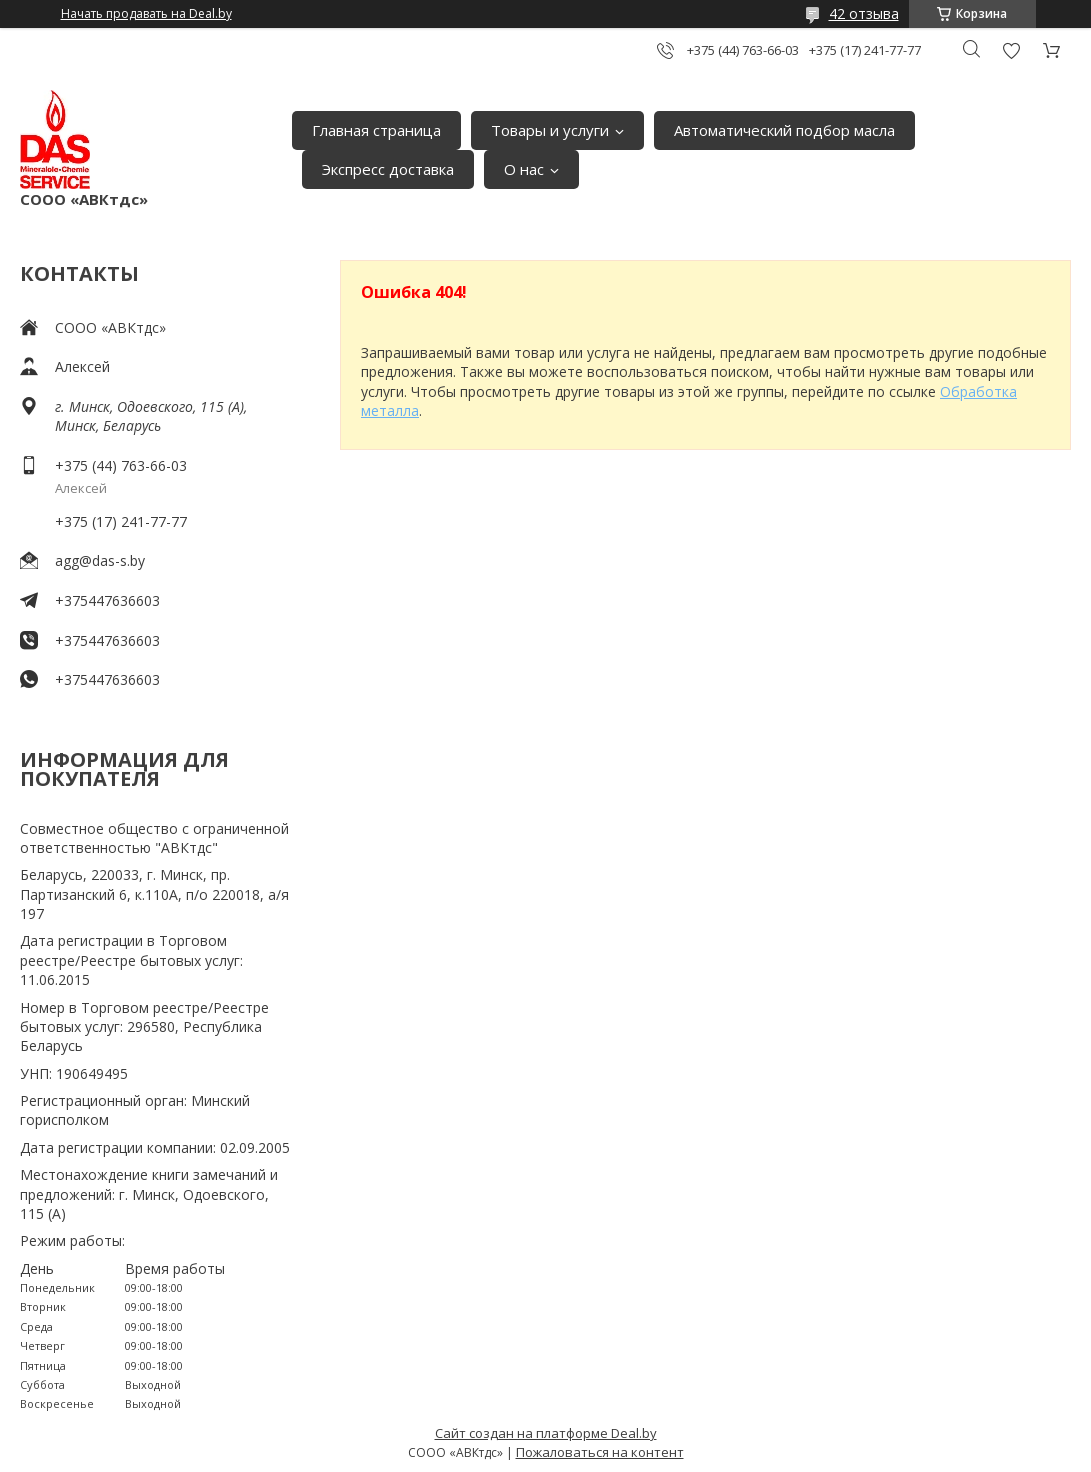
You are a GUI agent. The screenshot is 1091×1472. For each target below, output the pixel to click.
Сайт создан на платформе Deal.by (546, 1433)
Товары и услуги (550, 130)
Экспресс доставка (388, 169)
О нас (524, 169)
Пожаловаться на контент (600, 1452)
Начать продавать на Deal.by (146, 14)
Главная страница (376, 130)
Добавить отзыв (1011, 50)
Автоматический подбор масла (784, 130)
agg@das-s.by (100, 560)
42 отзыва (864, 13)
